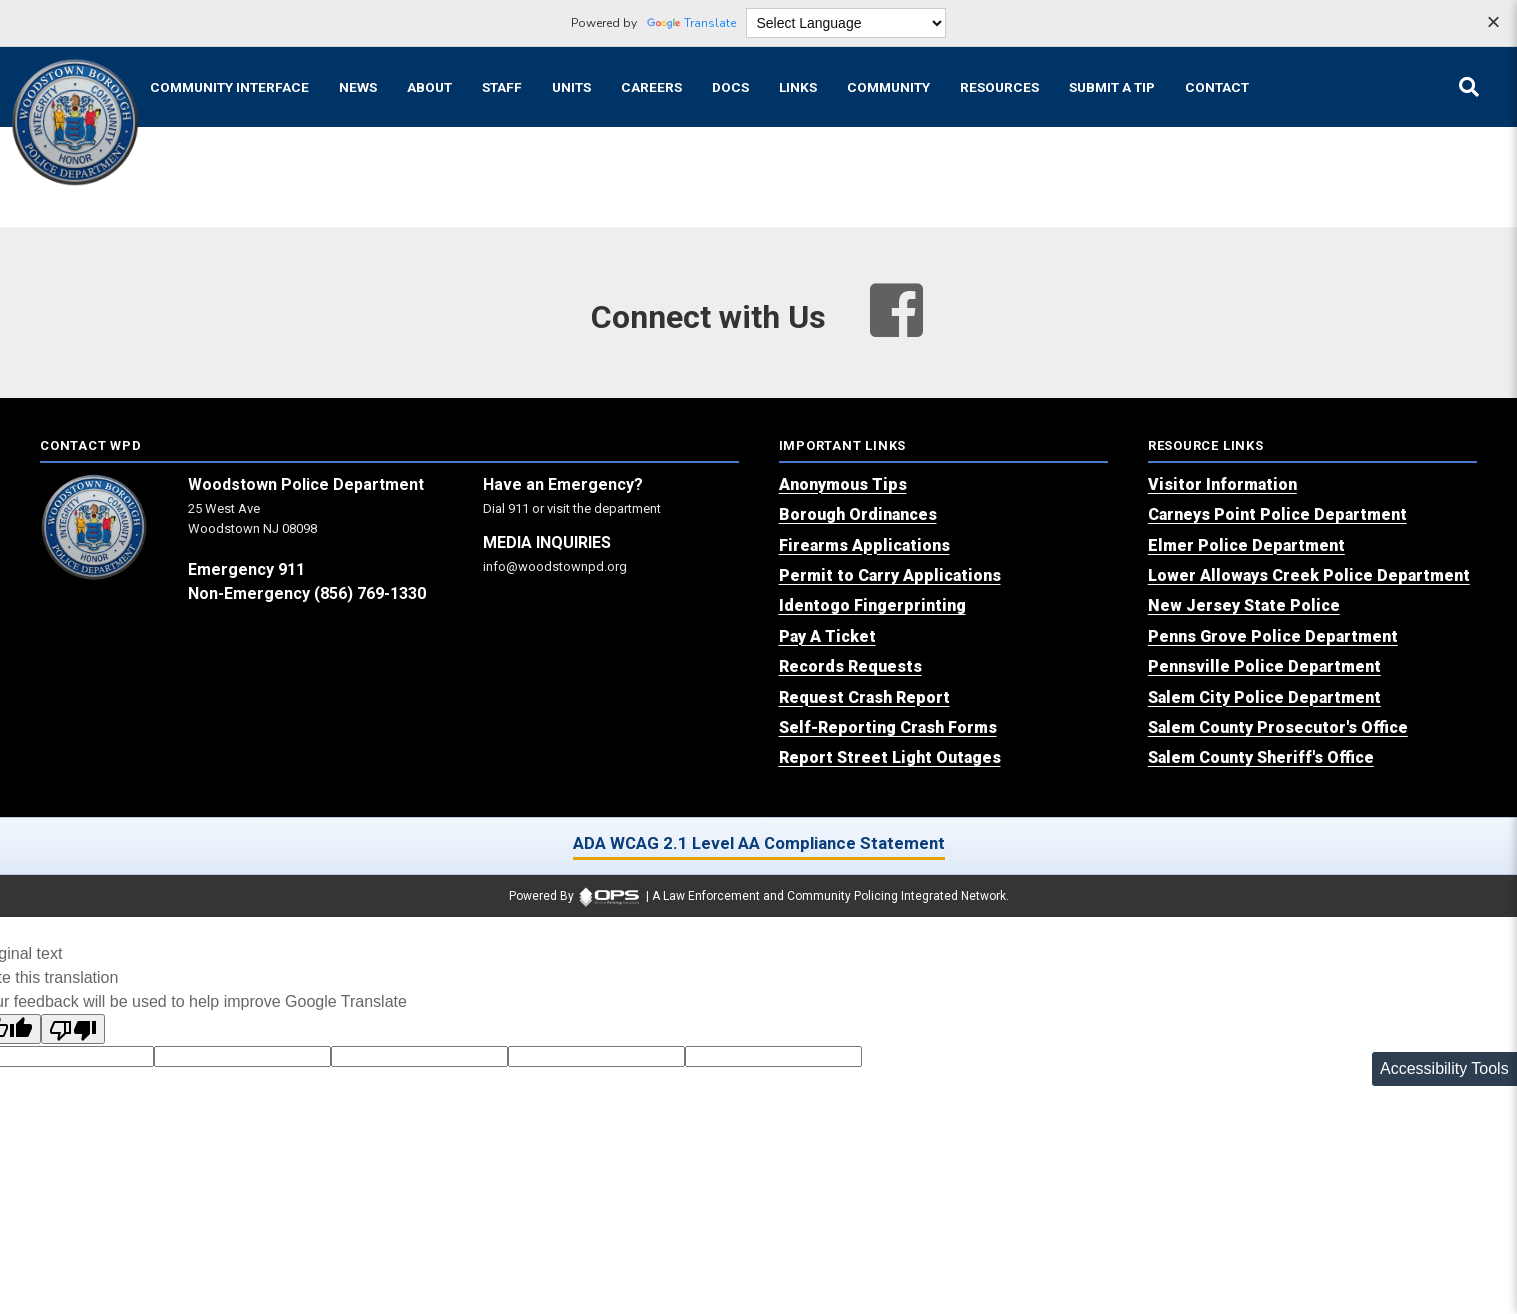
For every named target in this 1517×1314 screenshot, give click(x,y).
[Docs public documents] (730, 87)
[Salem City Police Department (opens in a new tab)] (1264, 697)
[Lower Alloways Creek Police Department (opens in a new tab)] (1309, 575)
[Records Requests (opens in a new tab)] (850, 666)
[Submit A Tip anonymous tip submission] (1112, 87)
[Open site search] (1469, 87)
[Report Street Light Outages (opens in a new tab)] (890, 757)
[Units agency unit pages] (571, 87)
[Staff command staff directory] (502, 87)
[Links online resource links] (798, 87)
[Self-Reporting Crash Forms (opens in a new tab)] (888, 727)
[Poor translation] (73, 1029)
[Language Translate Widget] (846, 23)
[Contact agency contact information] (1217, 87)
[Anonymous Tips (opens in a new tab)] (843, 484)
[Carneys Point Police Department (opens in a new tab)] (1277, 514)
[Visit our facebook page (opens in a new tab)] (896, 311)
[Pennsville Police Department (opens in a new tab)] (1264, 666)
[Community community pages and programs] (888, 87)
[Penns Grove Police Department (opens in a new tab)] (1273, 636)
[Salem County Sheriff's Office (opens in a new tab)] (1261, 757)
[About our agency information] (429, 87)
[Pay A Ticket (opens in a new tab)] (827, 636)
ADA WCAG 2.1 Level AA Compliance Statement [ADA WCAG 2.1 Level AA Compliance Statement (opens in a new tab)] (759, 843)
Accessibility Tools (1444, 1068)
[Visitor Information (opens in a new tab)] (1222, 484)
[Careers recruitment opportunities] (651, 87)
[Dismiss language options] (1493, 24)
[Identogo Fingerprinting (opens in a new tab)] (872, 605)
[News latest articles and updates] (358, 87)
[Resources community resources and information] (999, 87)
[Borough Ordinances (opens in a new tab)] (858, 514)
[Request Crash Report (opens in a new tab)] (864, 697)
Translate (691, 23)
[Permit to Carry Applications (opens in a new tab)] (890, 575)
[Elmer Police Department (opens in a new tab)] (1246, 545)
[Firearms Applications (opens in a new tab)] (864, 545)
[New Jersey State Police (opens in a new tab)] (1244, 605)
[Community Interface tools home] (229, 87)
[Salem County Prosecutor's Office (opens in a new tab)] (1278, 727)
